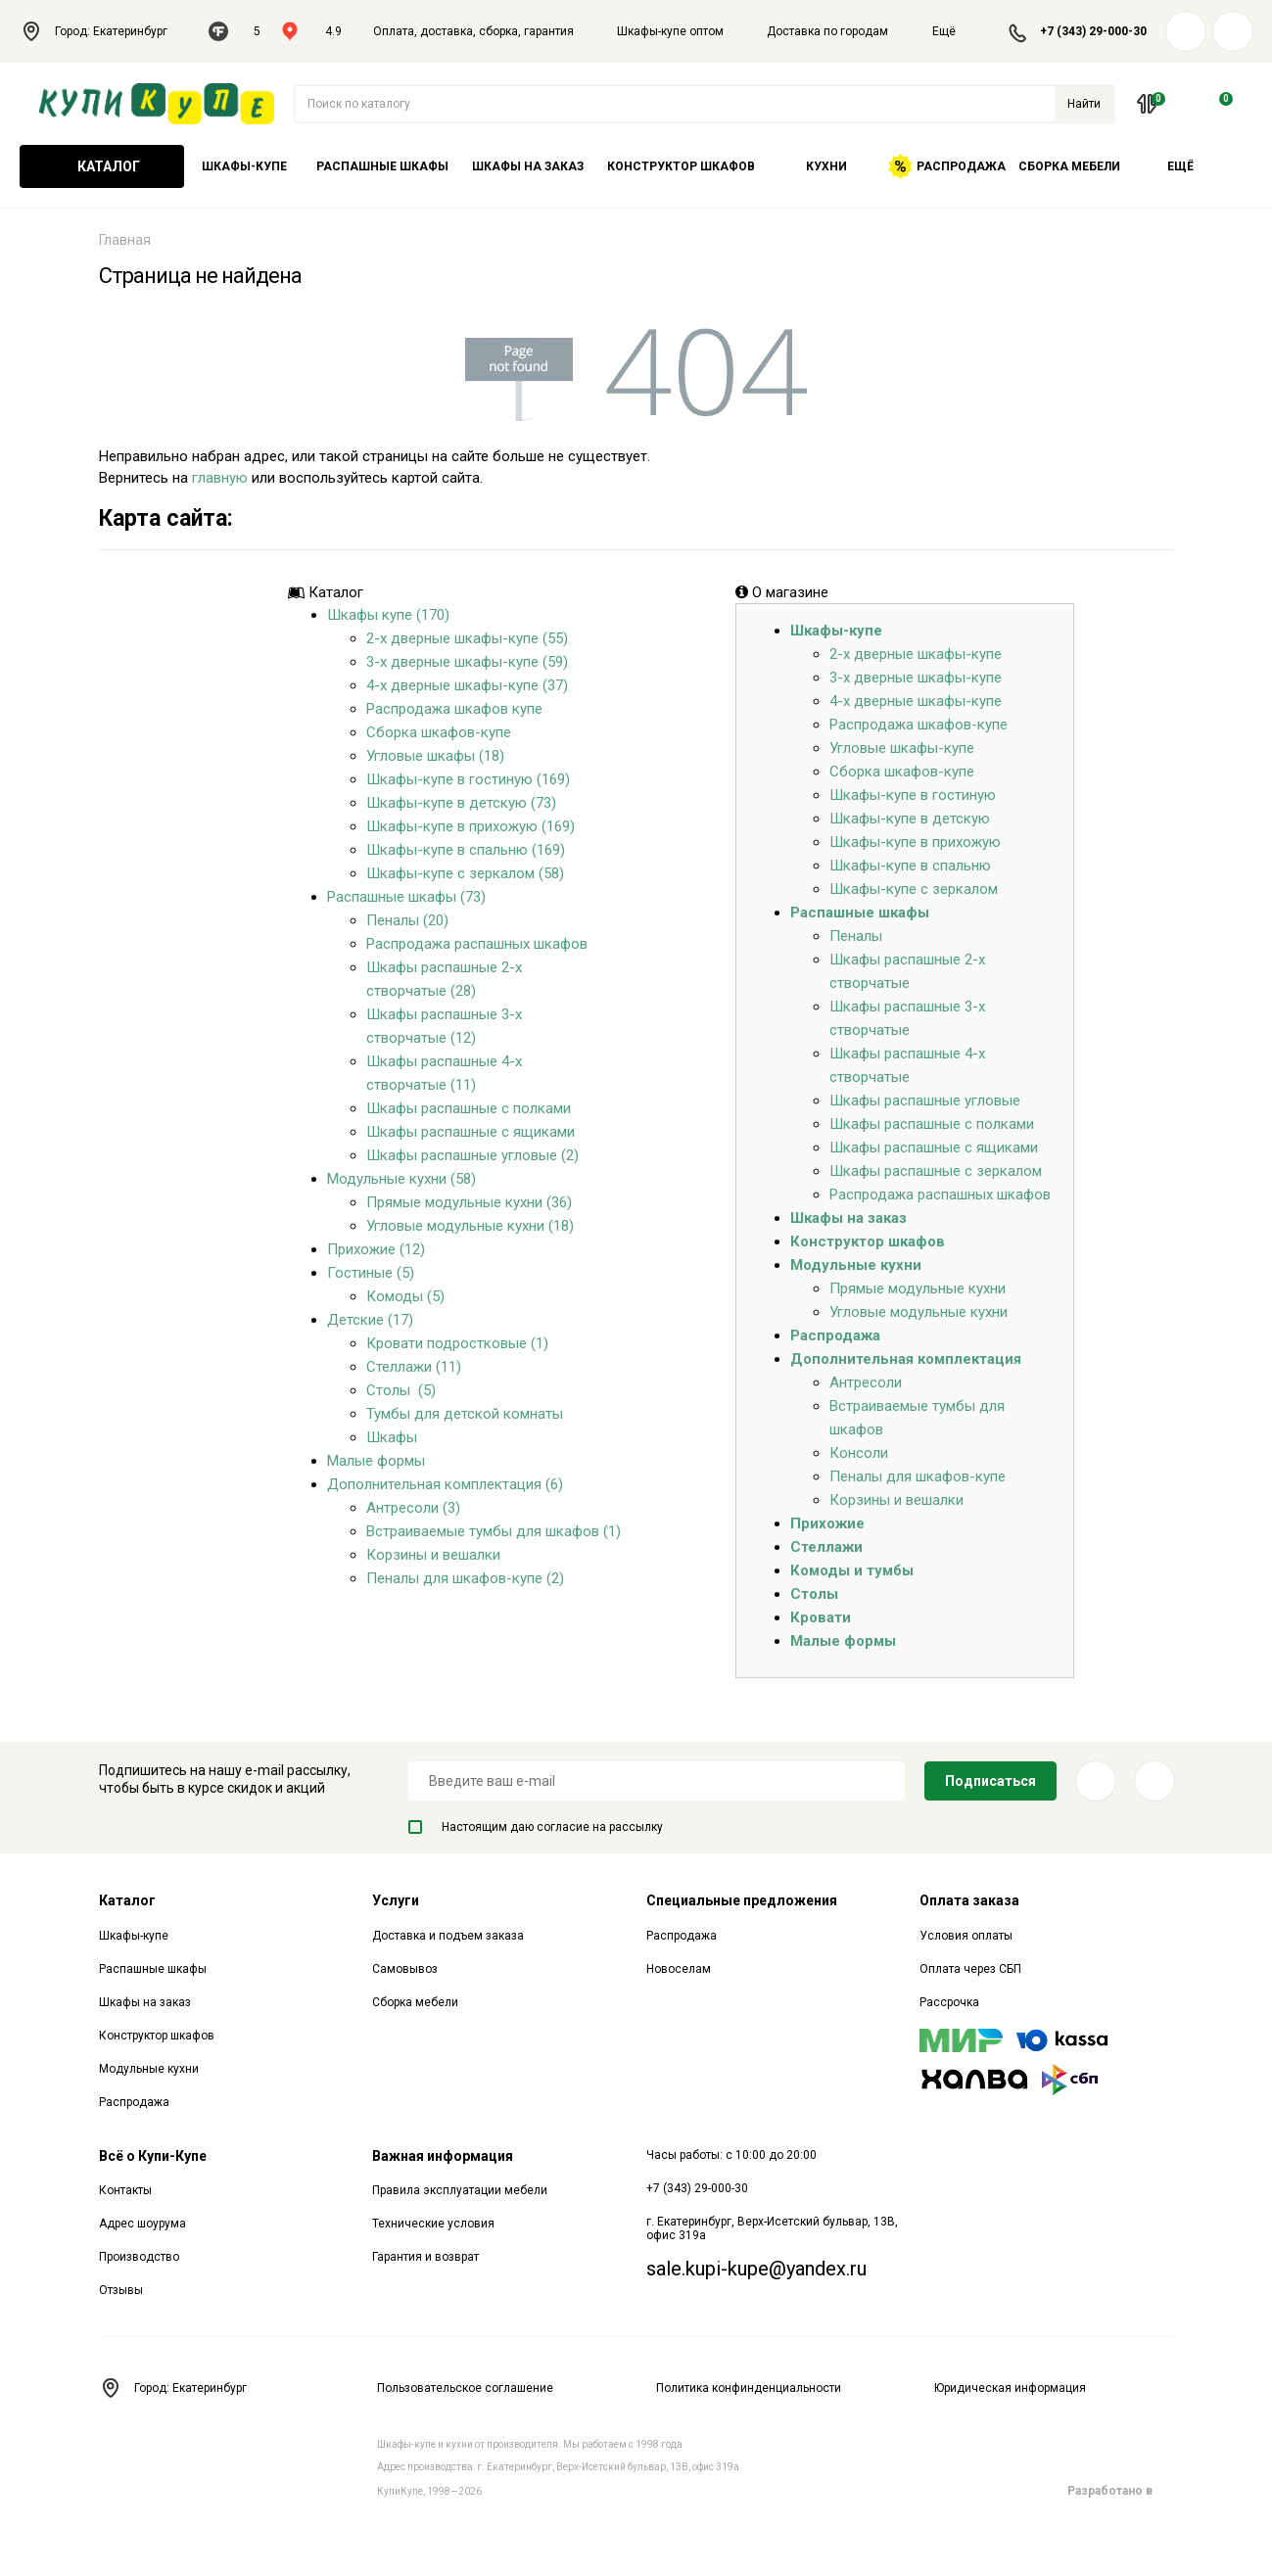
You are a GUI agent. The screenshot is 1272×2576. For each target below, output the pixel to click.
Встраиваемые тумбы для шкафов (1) (493, 1531)
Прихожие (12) (376, 1249)
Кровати (820, 1617)
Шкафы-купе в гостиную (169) (468, 779)
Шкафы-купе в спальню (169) (465, 850)
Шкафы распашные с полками (468, 1108)
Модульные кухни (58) (401, 1179)
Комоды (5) (405, 1296)
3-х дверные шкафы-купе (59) (467, 662)
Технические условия (433, 2223)
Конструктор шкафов (681, 166)
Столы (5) (401, 1390)
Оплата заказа (969, 1900)
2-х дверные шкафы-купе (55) (467, 638)
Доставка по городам (827, 31)
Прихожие (827, 1523)
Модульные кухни (855, 1265)
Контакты (125, 2190)
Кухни (826, 166)
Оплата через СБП (970, 1969)
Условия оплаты (966, 1936)
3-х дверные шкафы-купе (915, 677)
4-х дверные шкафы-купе (915, 701)
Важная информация (442, 2156)
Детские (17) (370, 1320)
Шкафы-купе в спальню (910, 865)
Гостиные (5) (370, 1273)
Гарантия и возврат (425, 2257)
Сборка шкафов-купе (438, 732)
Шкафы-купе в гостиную (912, 795)
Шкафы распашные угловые (924, 1100)
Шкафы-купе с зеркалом (913, 889)
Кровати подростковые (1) (457, 1343)
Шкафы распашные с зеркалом (935, 1171)
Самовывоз (405, 1969)
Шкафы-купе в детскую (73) (461, 803)
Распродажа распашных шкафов (477, 944)
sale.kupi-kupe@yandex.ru (756, 2268)
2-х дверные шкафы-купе (915, 654)
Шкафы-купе (244, 166)
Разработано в (1120, 2491)
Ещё (955, 31)
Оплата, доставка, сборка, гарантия (473, 31)
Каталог (102, 166)
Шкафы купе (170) (388, 615)
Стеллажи (826, 1547)
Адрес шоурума (142, 2223)
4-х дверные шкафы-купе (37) (467, 685)
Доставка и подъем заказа (448, 1936)
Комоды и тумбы (852, 1570)
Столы (814, 1594)
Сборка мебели (1069, 166)
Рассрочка (949, 2002)
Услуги (395, 1900)
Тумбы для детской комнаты (464, 1414)
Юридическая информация (1010, 2388)
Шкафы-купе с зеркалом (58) (465, 873)
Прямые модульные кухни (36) (469, 1202)
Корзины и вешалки (433, 1555)
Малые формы (376, 1461)
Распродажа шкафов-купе (918, 724)
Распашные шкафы (382, 166)
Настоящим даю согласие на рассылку (535, 1827)
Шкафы (391, 1437)
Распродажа (947, 166)
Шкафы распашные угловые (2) (472, 1155)
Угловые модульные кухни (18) (470, 1226)
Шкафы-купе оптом (670, 31)
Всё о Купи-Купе (153, 2156)
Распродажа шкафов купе (454, 709)
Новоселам (678, 1969)
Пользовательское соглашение (465, 2388)
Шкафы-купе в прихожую (915, 842)
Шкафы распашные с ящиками (470, 1132)
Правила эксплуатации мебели (459, 2190)
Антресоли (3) (413, 1508)
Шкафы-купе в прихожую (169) (470, 826)
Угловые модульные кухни (918, 1312)
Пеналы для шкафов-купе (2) (465, 1578)
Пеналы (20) (407, 920)
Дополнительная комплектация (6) (445, 1484)
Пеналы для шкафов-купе (917, 1476)
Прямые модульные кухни (917, 1288)
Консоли (858, 1453)
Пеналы (855, 936)
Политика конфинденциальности (748, 2388)
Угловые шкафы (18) (435, 756)
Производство (139, 2257)
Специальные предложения (741, 1900)
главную (220, 478)
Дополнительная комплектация (905, 1359)
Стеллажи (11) (413, 1367)
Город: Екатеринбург (104, 31)
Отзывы (121, 2290)
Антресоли (865, 1382)
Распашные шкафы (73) (406, 897)
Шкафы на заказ (528, 166)
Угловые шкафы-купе (901, 748)
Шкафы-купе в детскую (909, 818)
